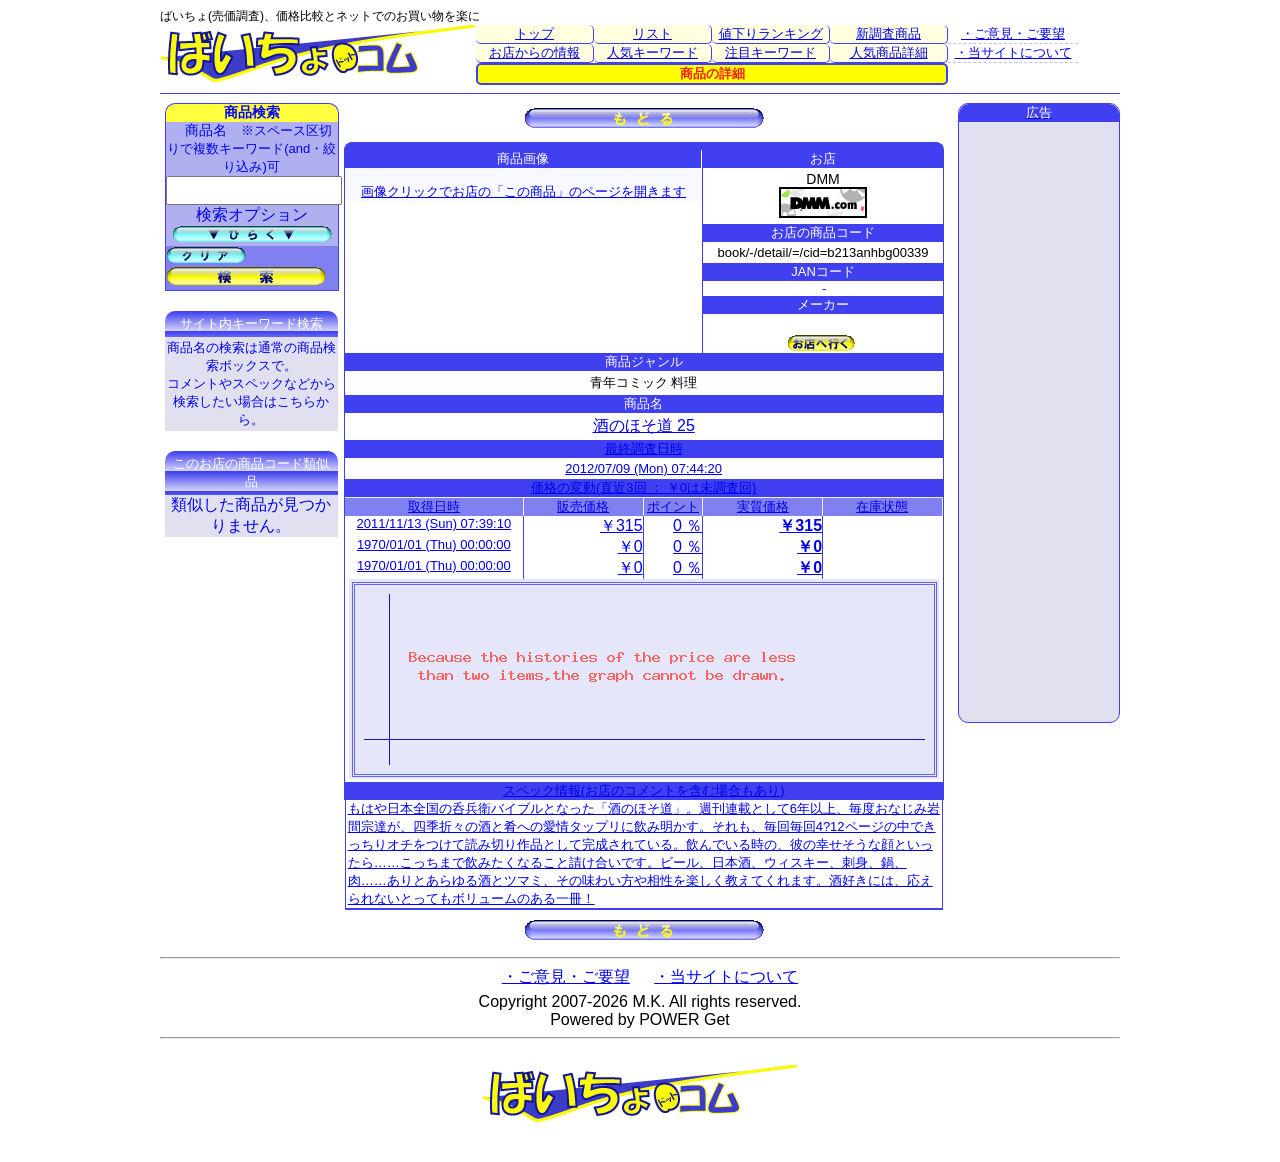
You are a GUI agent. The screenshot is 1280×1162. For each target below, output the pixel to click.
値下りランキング (771, 33)
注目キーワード (770, 52)
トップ (534, 33)
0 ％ (687, 525)
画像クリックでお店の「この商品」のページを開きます (523, 191)
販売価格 (583, 506)
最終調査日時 (644, 448)
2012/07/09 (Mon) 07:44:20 (643, 468)
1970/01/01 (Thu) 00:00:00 (434, 544)
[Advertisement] (1039, 422)
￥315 (621, 525)
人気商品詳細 (889, 52)
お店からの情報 (534, 52)
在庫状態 (882, 506)
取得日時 (434, 506)
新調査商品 (888, 33)
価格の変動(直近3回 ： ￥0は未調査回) (643, 487)
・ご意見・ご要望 (1013, 33)
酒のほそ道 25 (644, 425)
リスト (652, 33)
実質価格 (763, 506)
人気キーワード (652, 52)
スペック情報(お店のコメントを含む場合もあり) (644, 790)
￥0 (630, 546)
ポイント (673, 506)
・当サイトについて (1013, 52)
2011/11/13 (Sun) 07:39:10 (434, 523)
